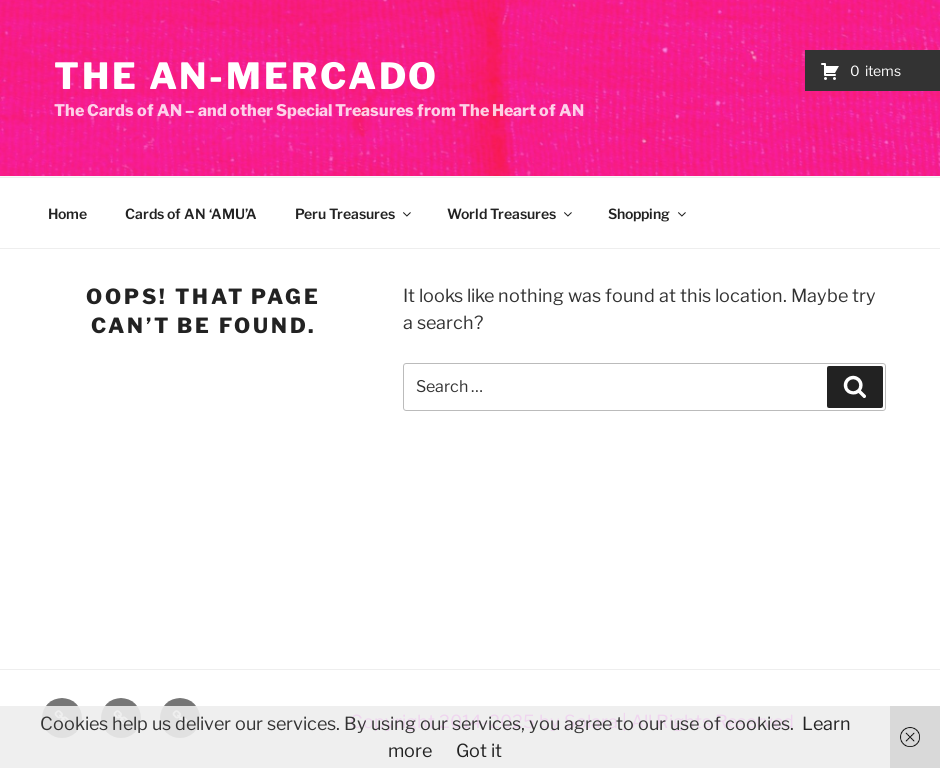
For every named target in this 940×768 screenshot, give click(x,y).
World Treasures (511, 213)
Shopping (648, 213)
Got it (479, 750)
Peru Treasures (354, 213)
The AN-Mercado (246, 76)
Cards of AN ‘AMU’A (191, 213)
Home (67, 213)
